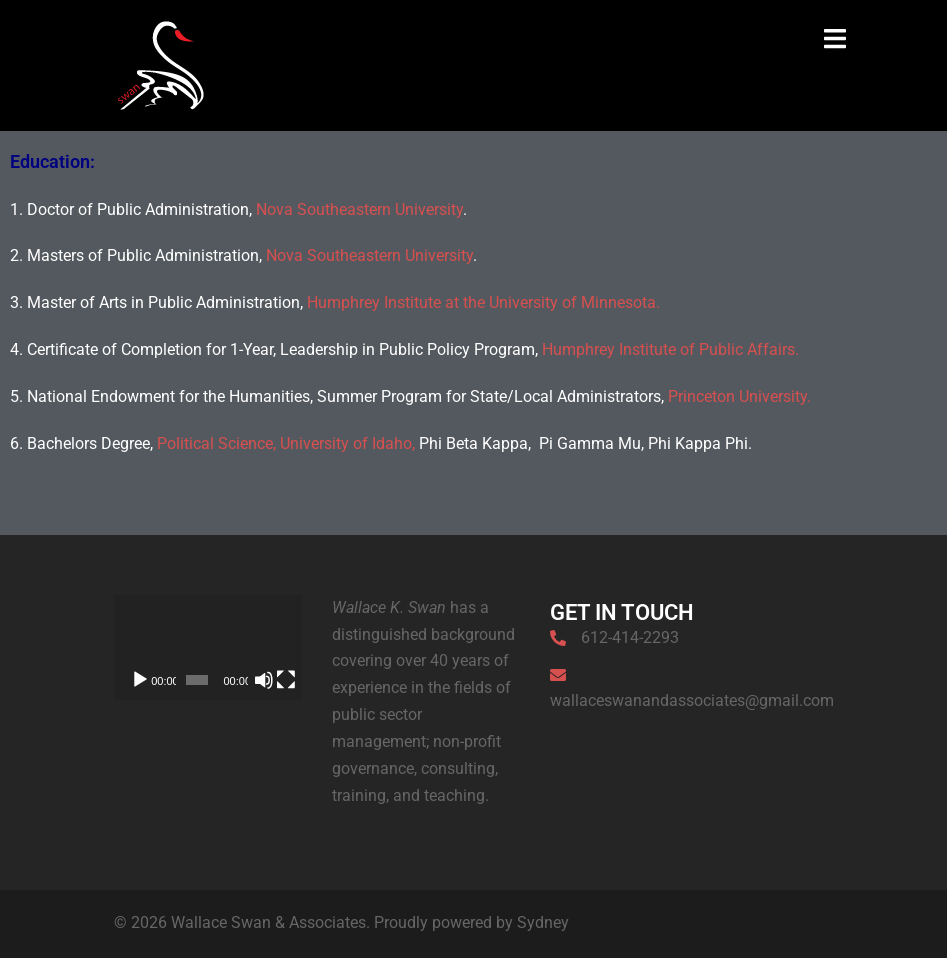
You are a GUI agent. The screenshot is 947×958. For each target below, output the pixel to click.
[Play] (140, 680)
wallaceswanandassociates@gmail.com (692, 700)
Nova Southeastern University (359, 209)
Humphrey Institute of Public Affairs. (670, 349)
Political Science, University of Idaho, (286, 443)
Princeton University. (739, 396)
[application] (208, 648)
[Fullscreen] (286, 680)
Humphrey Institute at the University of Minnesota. (483, 302)
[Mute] (264, 680)
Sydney (543, 922)
